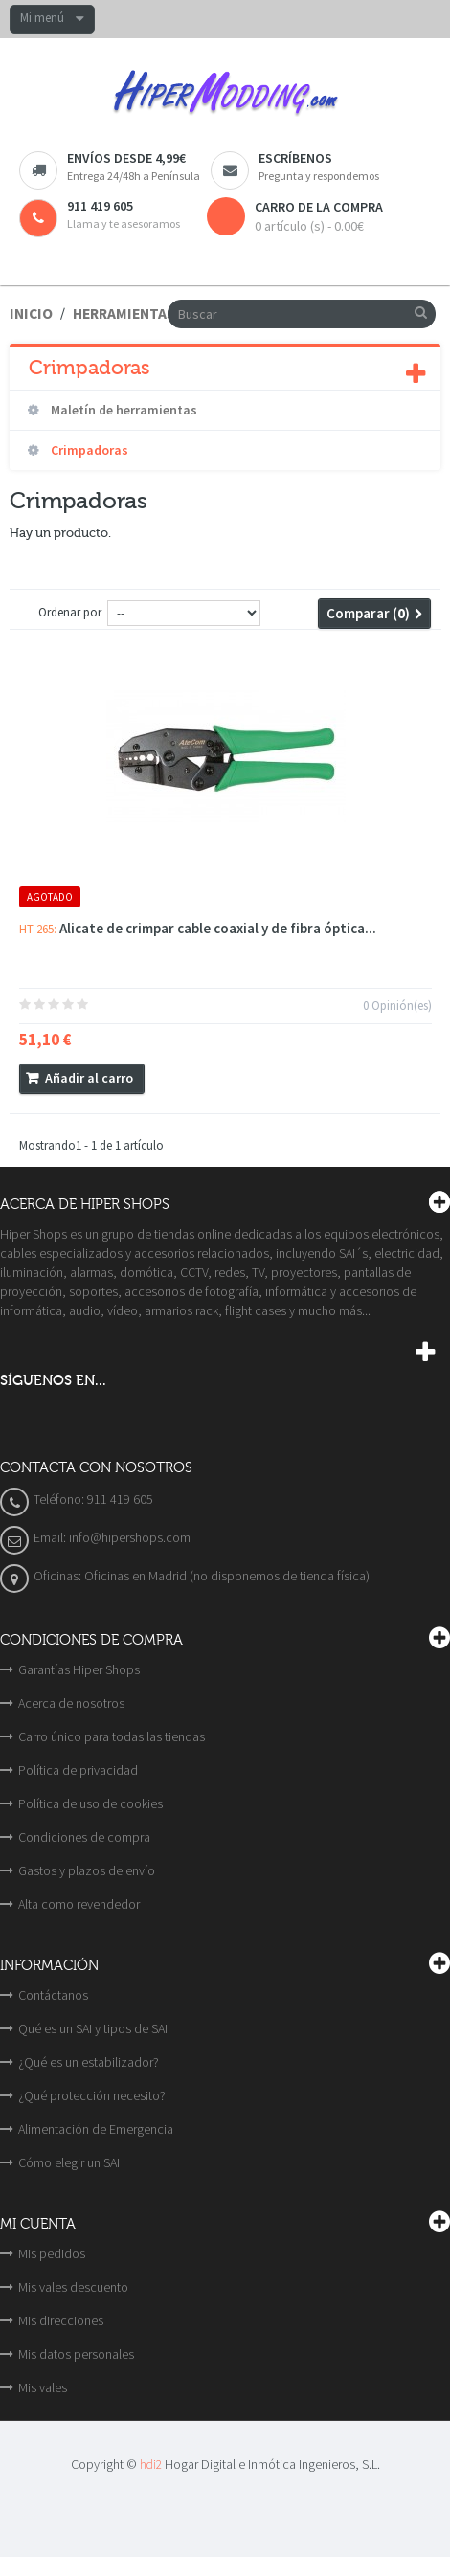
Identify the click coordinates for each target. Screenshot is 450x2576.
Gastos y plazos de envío (86, 1870)
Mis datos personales (76, 2354)
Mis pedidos (51, 2253)
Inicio (31, 313)
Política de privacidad (78, 1770)
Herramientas (124, 313)
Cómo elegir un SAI (69, 2162)
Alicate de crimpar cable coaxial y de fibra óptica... (217, 928)
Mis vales (42, 2387)
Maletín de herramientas (122, 409)
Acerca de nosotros (71, 1703)
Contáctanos (53, 1995)
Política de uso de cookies (90, 1803)
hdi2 (151, 2464)
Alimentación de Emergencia (95, 2129)
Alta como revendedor (79, 1904)
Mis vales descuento (73, 2287)
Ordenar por (69, 612)
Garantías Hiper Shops (79, 1669)
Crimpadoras (88, 450)
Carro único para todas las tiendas (111, 1736)
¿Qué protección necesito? (92, 2095)
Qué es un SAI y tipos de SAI (93, 2028)
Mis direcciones (60, 2320)
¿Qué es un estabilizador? (88, 2062)
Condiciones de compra (84, 1837)
